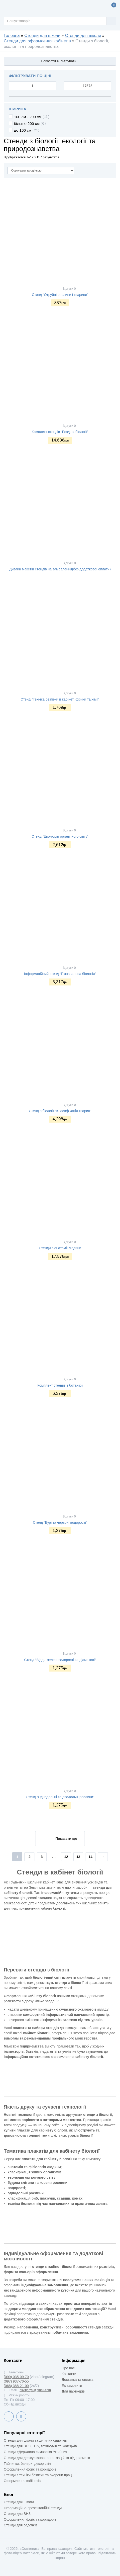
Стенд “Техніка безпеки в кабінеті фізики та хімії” (60, 699)
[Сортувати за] (40, 170)
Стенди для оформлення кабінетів (37, 41)
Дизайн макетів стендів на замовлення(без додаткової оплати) (60, 569)
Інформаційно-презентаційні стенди (33, 2508)
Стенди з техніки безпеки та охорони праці (38, 2475)
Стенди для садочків (20, 2525)
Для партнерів (73, 2391)
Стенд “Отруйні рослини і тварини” (60, 295)
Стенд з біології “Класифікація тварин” (60, 1111)
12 (66, 1857)
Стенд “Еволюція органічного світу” (59, 836)
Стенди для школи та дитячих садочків (35, 2440)
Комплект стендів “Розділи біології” (60, 432)
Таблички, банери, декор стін (27, 2464)
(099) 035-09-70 (16, 2377)
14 (91, 1857)
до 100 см (22, 130)
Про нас (68, 2368)
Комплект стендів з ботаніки (60, 1385)
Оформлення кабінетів (22, 2481)
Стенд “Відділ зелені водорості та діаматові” (60, 1660)
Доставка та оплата (77, 2380)
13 (78, 1857)
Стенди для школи (42, 35)
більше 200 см (27, 123)
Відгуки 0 (69, 288)
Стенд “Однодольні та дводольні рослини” (60, 1797)
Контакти (69, 2374)
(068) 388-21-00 (16, 2386)
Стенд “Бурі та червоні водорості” (60, 1522)
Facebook (9, 2416)
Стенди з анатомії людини (60, 1248)
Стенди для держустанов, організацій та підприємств (47, 2458)
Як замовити (72, 2386)
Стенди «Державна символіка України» (35, 2452)
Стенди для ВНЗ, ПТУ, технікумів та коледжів (40, 2446)
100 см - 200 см (27, 117)
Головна (12, 35)
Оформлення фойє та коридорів (30, 2469)
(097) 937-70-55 (16, 2381)
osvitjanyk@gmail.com (35, 2390)
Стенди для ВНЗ (17, 2514)
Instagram (21, 2416)
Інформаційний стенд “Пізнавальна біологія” (60, 974)
